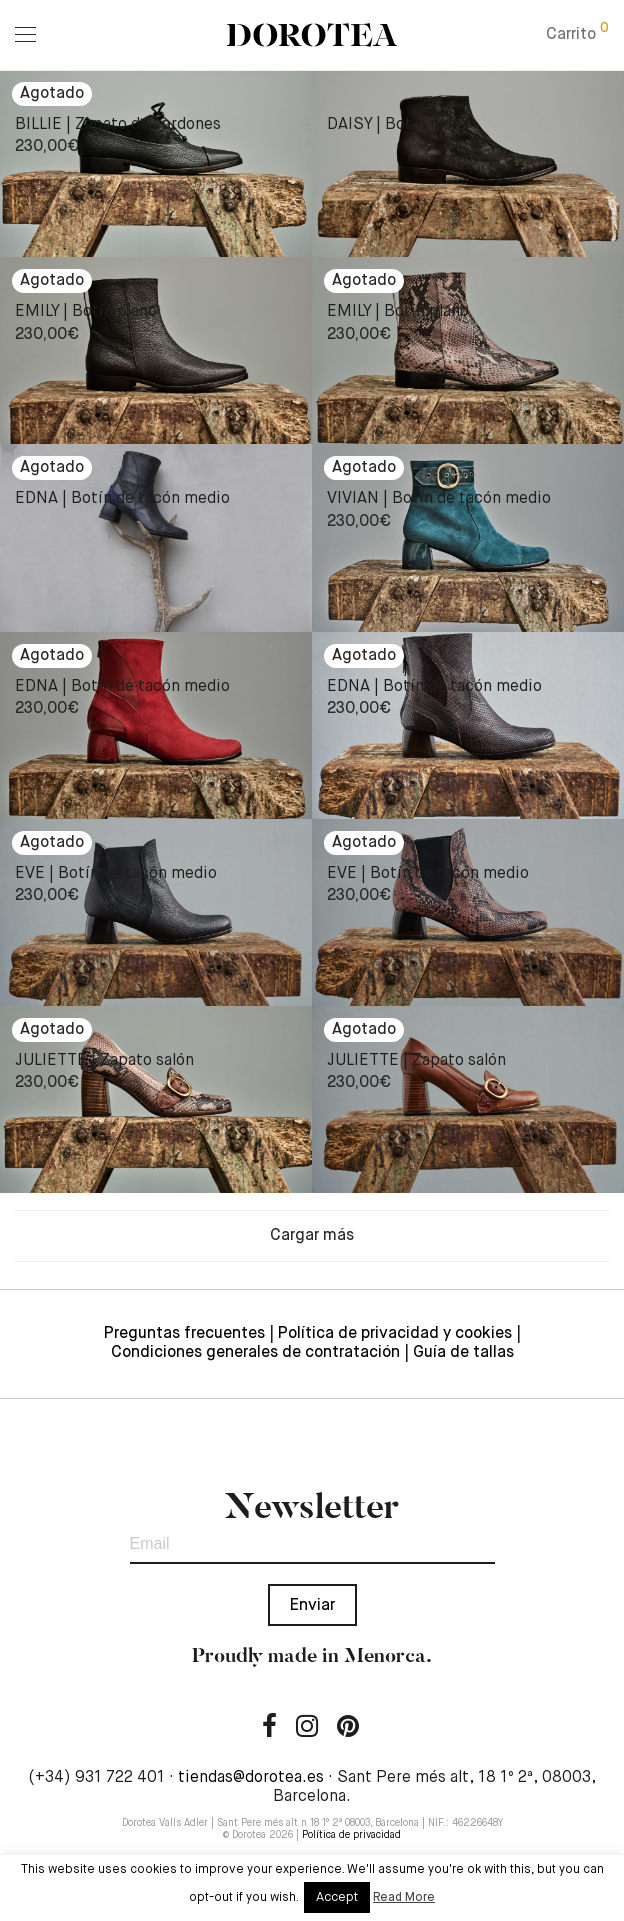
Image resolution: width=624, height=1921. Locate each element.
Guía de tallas (463, 1353)
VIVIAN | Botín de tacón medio (439, 499)
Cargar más (312, 1236)
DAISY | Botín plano (398, 125)
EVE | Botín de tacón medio (116, 874)
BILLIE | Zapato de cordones (118, 125)
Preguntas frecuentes (184, 1334)
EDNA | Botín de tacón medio (122, 499)
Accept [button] (337, 1897)
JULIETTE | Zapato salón (104, 1061)
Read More (404, 1898)
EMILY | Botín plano (86, 312)
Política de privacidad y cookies (395, 1334)
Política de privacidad (351, 1835)
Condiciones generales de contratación (255, 1353)
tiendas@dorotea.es (251, 1778)
